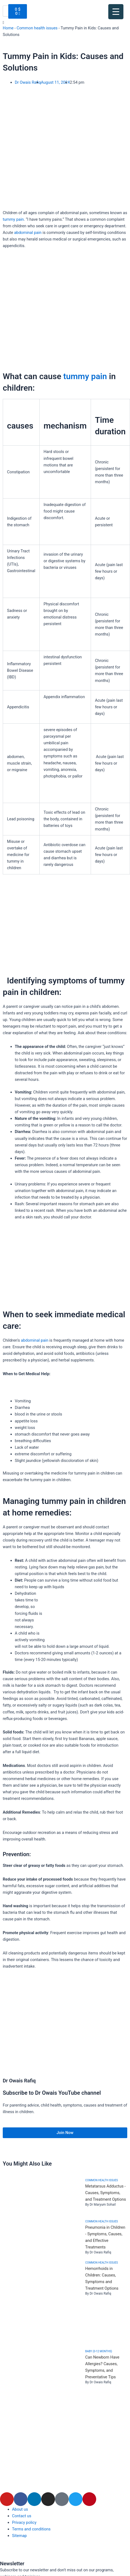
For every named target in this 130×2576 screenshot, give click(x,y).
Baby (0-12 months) (98, 2351)
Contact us (21, 2515)
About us (20, 2509)
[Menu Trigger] (115, 11)
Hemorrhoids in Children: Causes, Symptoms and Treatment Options (101, 2278)
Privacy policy (24, 2522)
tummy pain (13, 219)
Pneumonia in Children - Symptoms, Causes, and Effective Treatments (105, 2237)
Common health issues (37, 28)
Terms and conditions (31, 2529)
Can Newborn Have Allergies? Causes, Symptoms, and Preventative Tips (102, 2367)
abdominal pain (28, 232)
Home (8, 28)
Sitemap (19, 2535)
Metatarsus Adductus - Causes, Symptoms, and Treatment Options (105, 2193)
